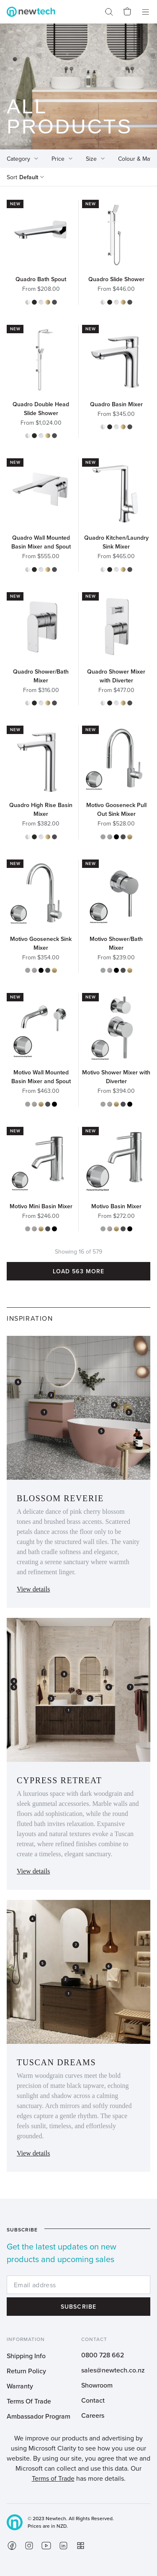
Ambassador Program (38, 2416)
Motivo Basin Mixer (116, 1206)
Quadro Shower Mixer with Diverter (116, 675)
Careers (92, 2415)
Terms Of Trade (29, 2401)
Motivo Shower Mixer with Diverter (116, 1076)
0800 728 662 (102, 2354)
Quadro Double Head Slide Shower (41, 408)
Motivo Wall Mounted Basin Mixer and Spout (41, 1076)
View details (33, 1589)
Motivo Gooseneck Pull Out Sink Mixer (116, 809)
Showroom (97, 2385)
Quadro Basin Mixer (116, 404)
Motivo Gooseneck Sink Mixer (41, 943)
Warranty (20, 2386)
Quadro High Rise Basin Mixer (40, 809)
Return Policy (26, 2370)
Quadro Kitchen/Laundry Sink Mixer (116, 542)
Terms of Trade (53, 2478)
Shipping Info (26, 2355)
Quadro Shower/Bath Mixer (41, 675)
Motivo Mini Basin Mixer (41, 1206)
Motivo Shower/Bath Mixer (116, 943)
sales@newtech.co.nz (113, 2370)
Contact (93, 2400)
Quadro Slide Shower (116, 279)
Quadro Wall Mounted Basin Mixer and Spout (41, 542)
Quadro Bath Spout (40, 279)
